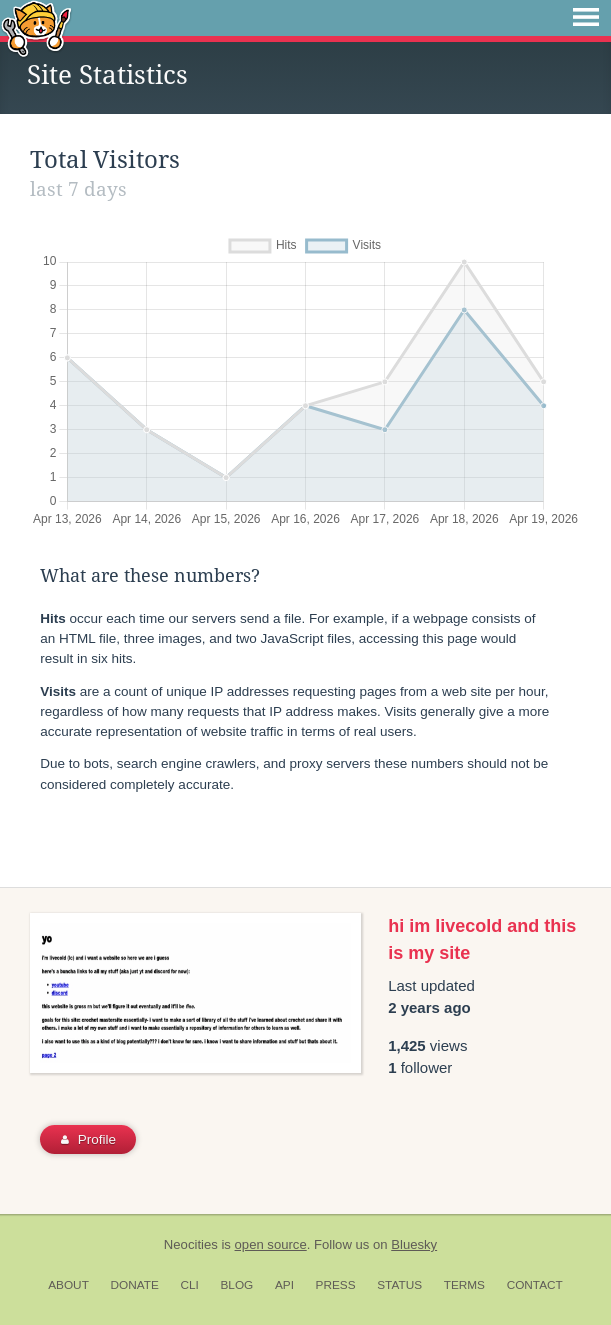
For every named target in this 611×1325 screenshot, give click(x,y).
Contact (535, 1285)
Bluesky (414, 1244)
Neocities (191, 1244)
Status (399, 1285)
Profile (88, 1139)
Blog (236, 1285)
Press (336, 1285)
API (284, 1285)
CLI (189, 1285)
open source (271, 1244)
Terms (464, 1285)
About (68, 1285)
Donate (135, 1285)
